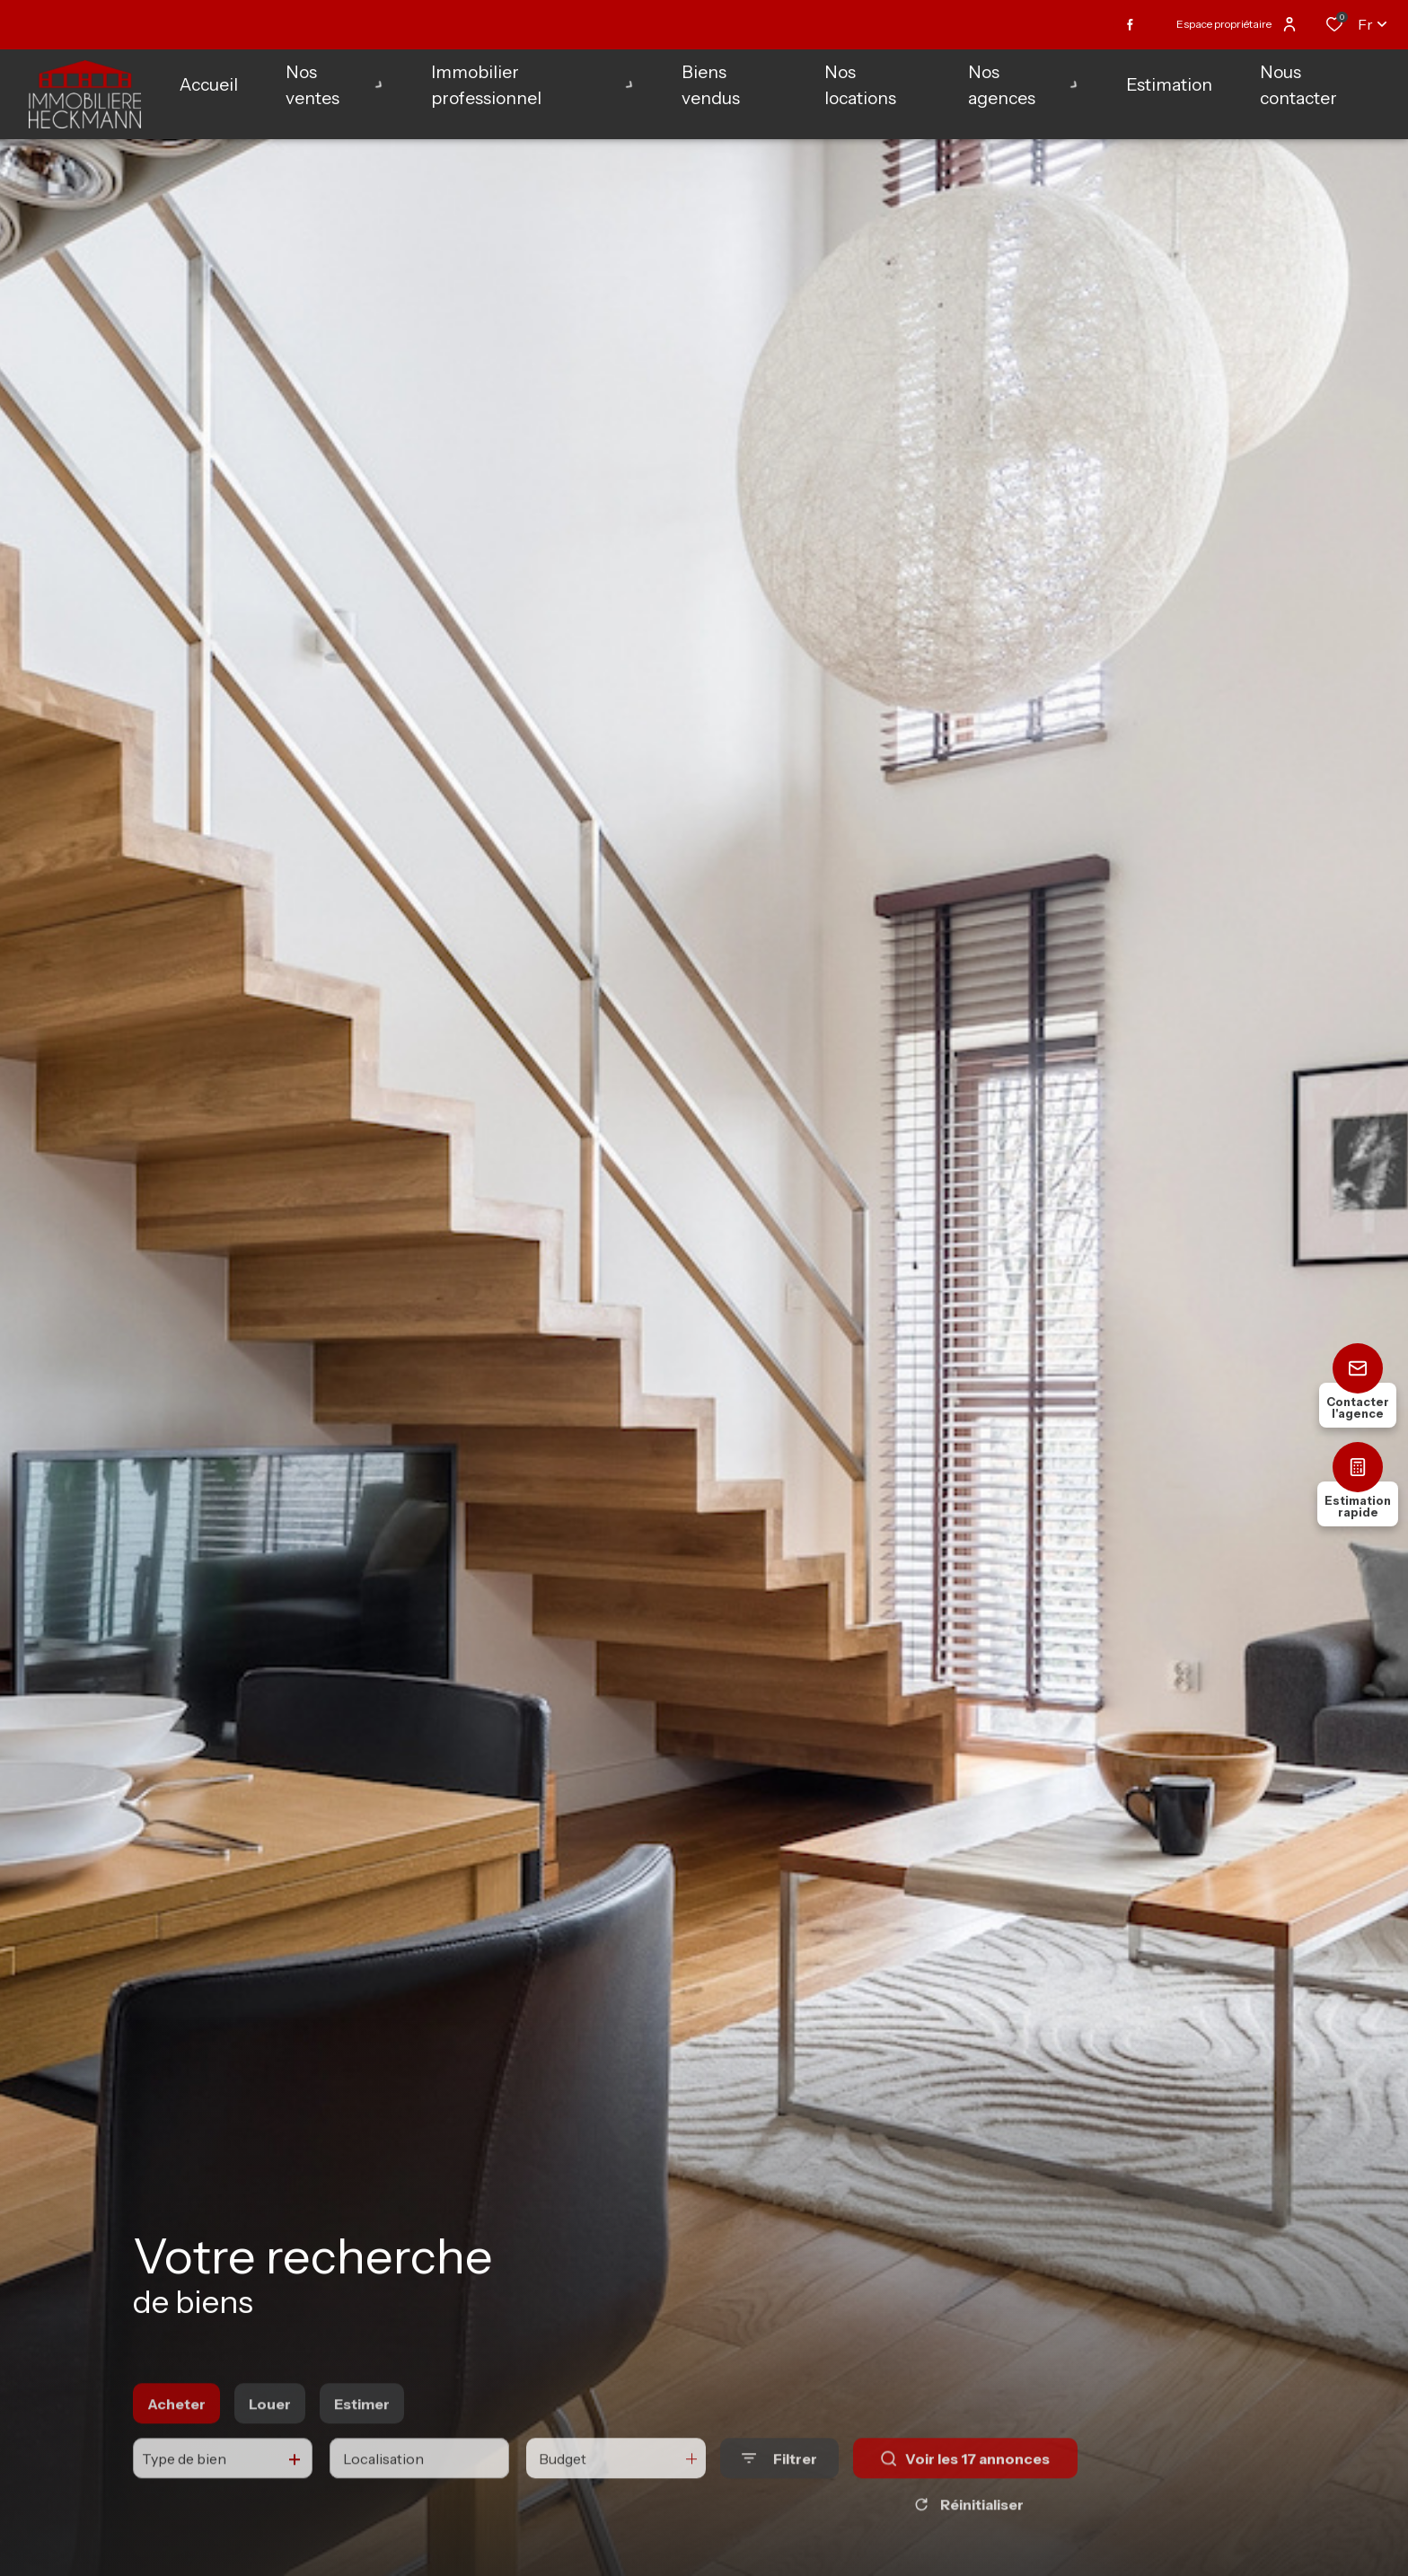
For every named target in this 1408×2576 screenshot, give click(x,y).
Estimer (362, 2430)
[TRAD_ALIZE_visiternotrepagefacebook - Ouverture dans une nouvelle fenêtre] (1130, 25)
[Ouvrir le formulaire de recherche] (779, 2485)
